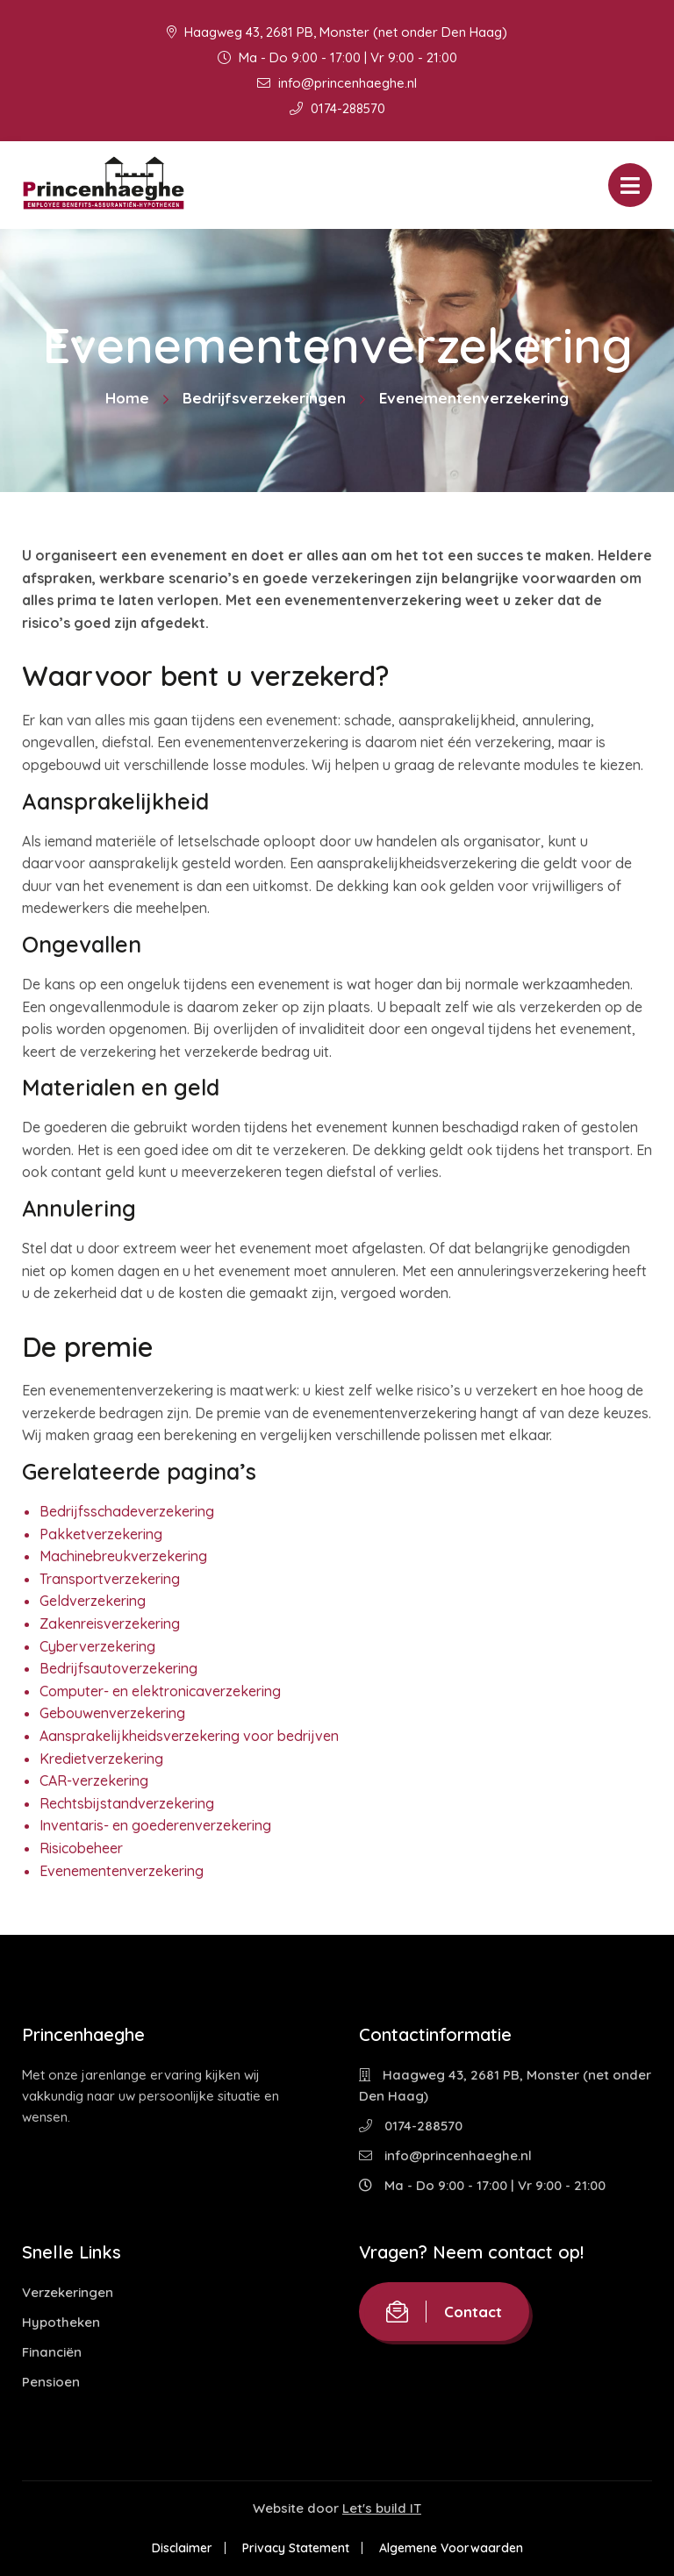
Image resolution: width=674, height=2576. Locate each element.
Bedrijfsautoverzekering (118, 1668)
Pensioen (51, 2381)
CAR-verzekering (93, 1780)
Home (127, 398)
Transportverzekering (109, 1579)
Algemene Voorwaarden (451, 2548)
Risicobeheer (81, 1848)
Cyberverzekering (97, 1646)
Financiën (52, 2352)
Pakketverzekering (100, 1534)
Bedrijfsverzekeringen (264, 398)
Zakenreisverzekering (109, 1623)
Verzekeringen (67, 2292)
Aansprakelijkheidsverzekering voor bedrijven (189, 1736)
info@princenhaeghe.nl (337, 83)
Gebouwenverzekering (112, 1713)
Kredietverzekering (101, 1758)
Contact (444, 2312)
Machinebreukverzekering (123, 1556)
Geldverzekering (92, 1600)
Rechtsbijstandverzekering (126, 1803)
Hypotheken (61, 2322)
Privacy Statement (295, 2548)
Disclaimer (182, 2548)
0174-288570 (337, 108)
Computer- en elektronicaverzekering (160, 1691)
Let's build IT (381, 2508)
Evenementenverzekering (121, 1871)
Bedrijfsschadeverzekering (126, 1511)
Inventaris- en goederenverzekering (155, 1825)
